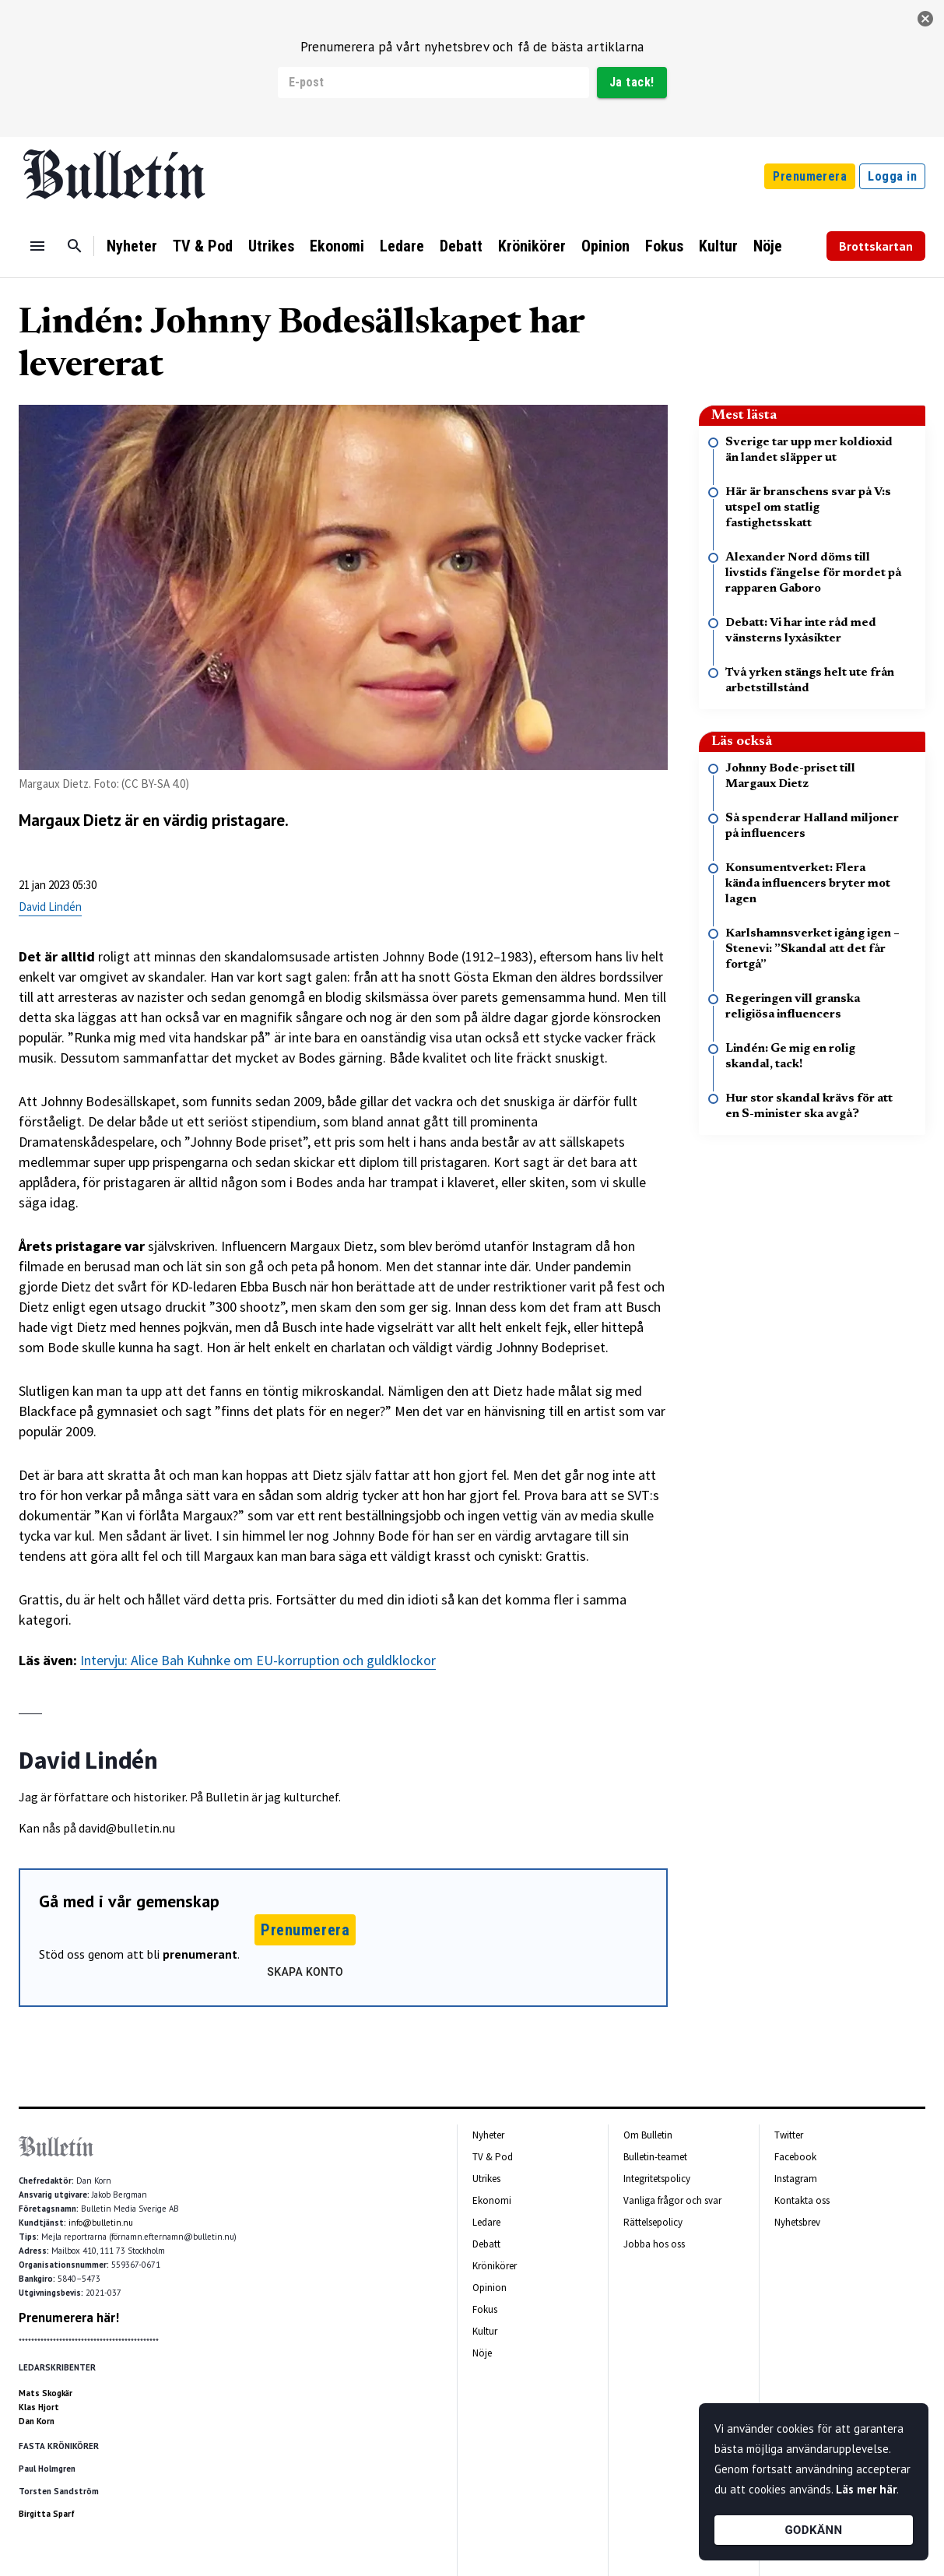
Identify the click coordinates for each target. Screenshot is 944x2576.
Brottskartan (876, 246)
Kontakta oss (802, 2200)
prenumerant (200, 1954)
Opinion (605, 246)
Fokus (664, 246)
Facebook (795, 2156)
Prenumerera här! (69, 2317)
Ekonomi (337, 246)
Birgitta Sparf (47, 2513)
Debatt (461, 246)
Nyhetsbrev (797, 2222)
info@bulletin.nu (100, 2222)
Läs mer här (866, 2489)
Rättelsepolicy (653, 2222)
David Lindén (50, 906)
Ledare (402, 246)
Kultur (718, 246)
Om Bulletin (647, 2135)
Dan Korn (36, 2421)
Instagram (795, 2178)
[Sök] (74, 246)
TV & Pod (203, 246)
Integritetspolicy (656, 2178)
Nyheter (132, 246)
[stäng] (925, 18)
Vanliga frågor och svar (672, 2200)
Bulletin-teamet (655, 2156)
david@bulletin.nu (127, 1828)
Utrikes (271, 246)
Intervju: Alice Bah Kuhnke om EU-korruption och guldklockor (258, 1660)
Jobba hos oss (654, 2244)
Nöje (767, 246)
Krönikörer (532, 246)
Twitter (788, 2135)
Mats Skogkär (45, 2393)
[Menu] (37, 246)
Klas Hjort (39, 2407)
